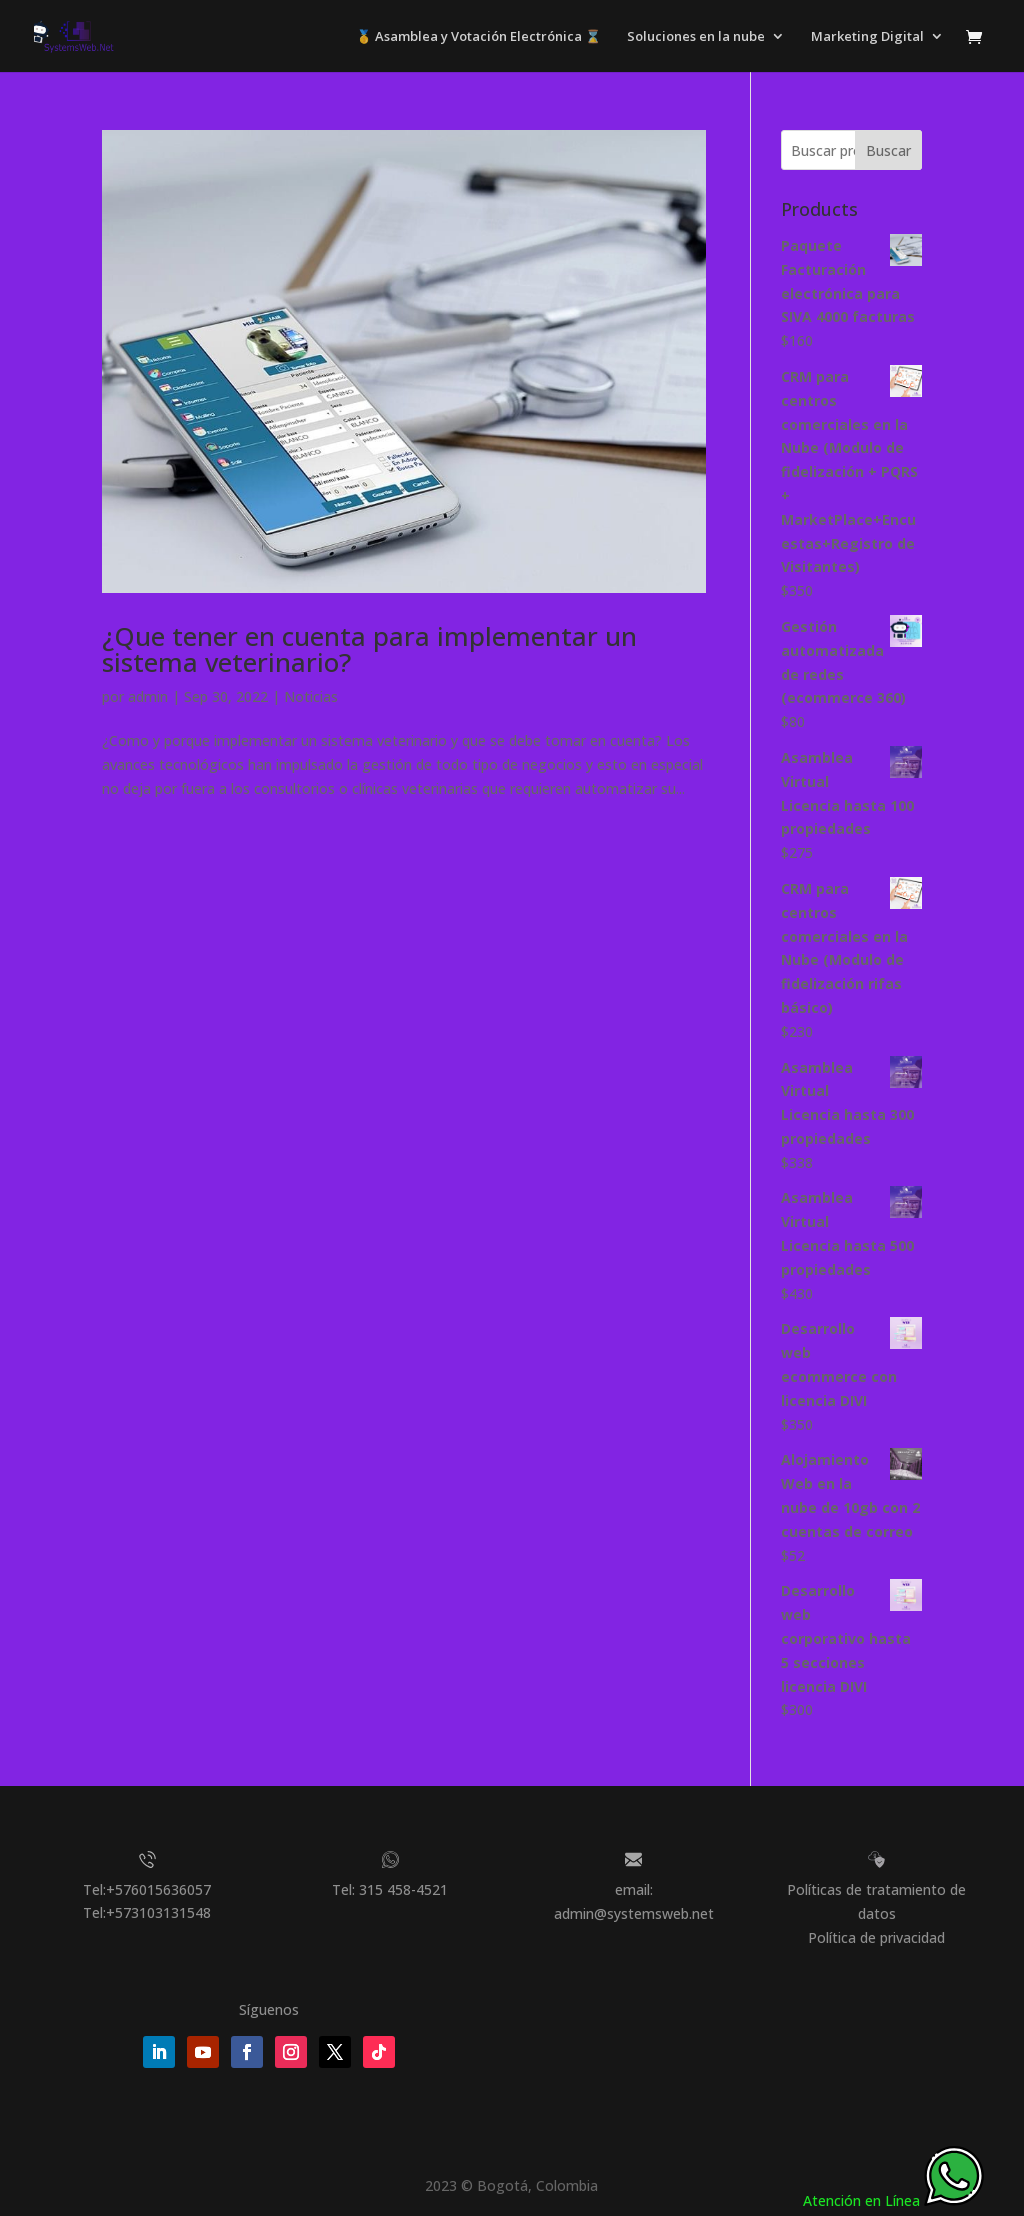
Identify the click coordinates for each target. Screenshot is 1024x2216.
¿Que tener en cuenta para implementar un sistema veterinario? (369, 649)
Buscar (888, 150)
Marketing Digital (867, 37)
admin (148, 696)
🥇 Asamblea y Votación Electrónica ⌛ (478, 37)
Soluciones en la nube (696, 37)
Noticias (311, 696)
